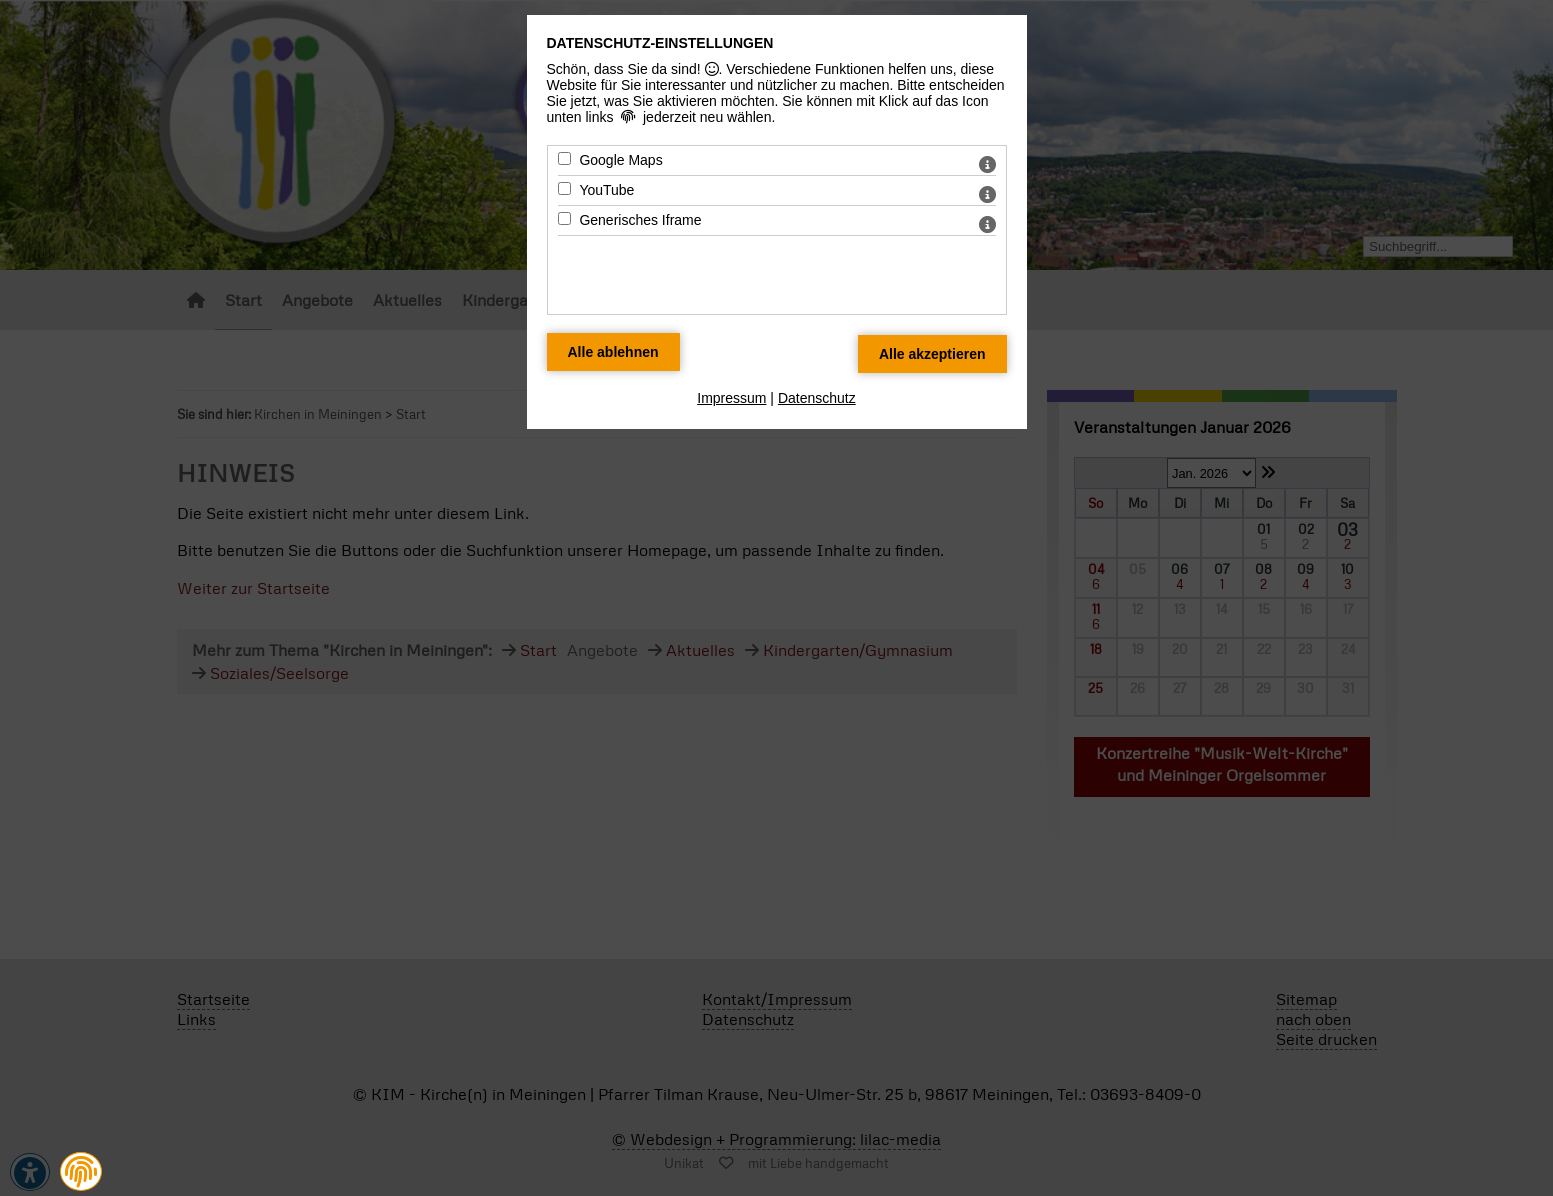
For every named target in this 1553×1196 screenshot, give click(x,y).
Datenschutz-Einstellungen (660, 43)
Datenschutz (817, 398)
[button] (81, 1172)
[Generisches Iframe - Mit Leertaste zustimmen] (564, 218)
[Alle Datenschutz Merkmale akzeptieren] (932, 354)
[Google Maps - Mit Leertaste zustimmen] (564, 158)
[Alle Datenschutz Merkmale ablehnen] (613, 352)
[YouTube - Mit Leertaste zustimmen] (564, 188)
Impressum (731, 398)
